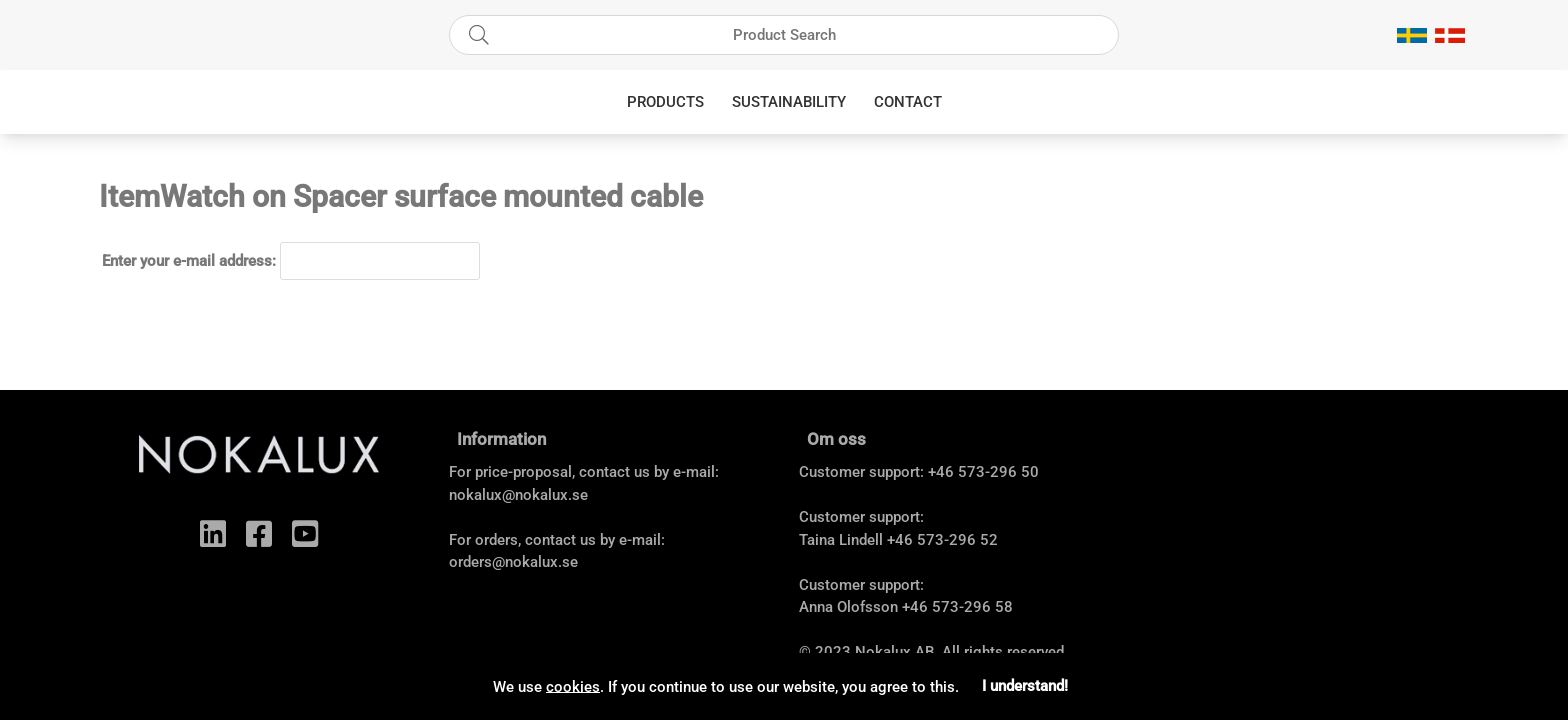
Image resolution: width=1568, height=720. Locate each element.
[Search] (784, 35)
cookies (573, 686)
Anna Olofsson (848, 607)
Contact (908, 102)
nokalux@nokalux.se (518, 495)
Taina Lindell (841, 540)
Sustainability (789, 102)
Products (665, 102)
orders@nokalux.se (513, 562)
